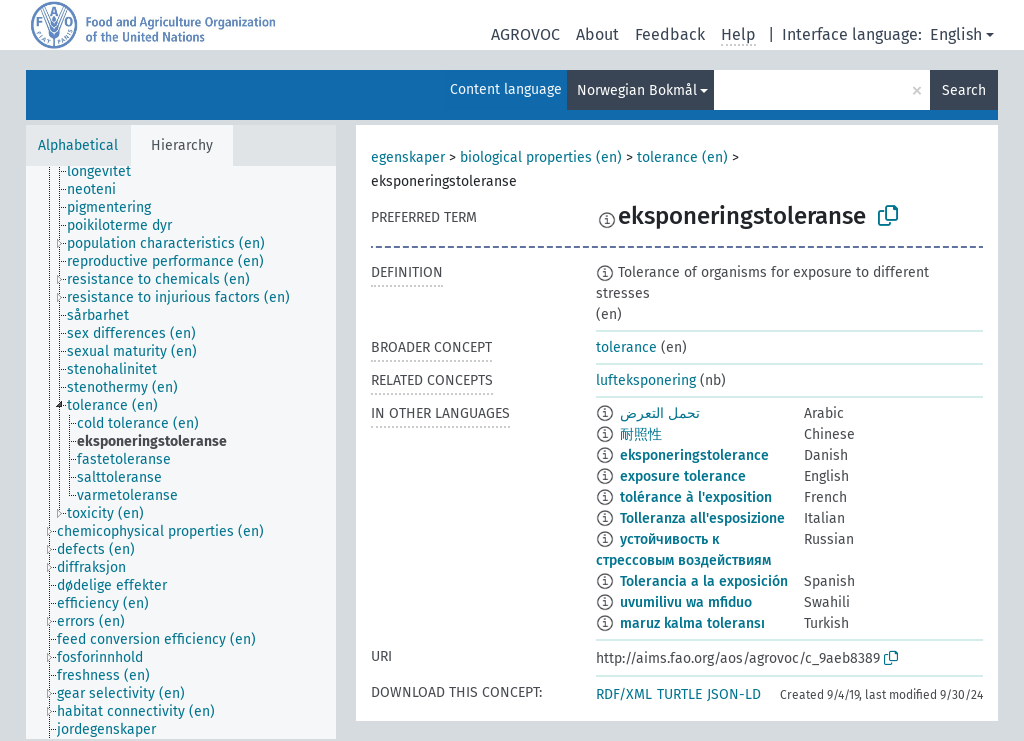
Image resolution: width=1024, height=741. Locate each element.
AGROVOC (525, 34)
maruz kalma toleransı (692, 623)
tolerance (626, 347)
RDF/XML (624, 694)
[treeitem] (107, 172)
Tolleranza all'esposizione (702, 518)
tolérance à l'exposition (696, 497)
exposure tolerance (683, 476)
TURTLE (679, 694)
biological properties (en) (541, 157)
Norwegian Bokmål (637, 90)
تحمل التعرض (660, 413)
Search (964, 90)
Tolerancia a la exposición (704, 581)
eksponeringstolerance (694, 455)
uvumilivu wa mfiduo (686, 602)
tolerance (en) (682, 157)
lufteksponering (646, 380)
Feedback (670, 34)
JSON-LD (734, 694)
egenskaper (408, 157)
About (597, 34)
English (956, 34)
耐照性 (641, 434)
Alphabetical (78, 145)
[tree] (181, 452)
